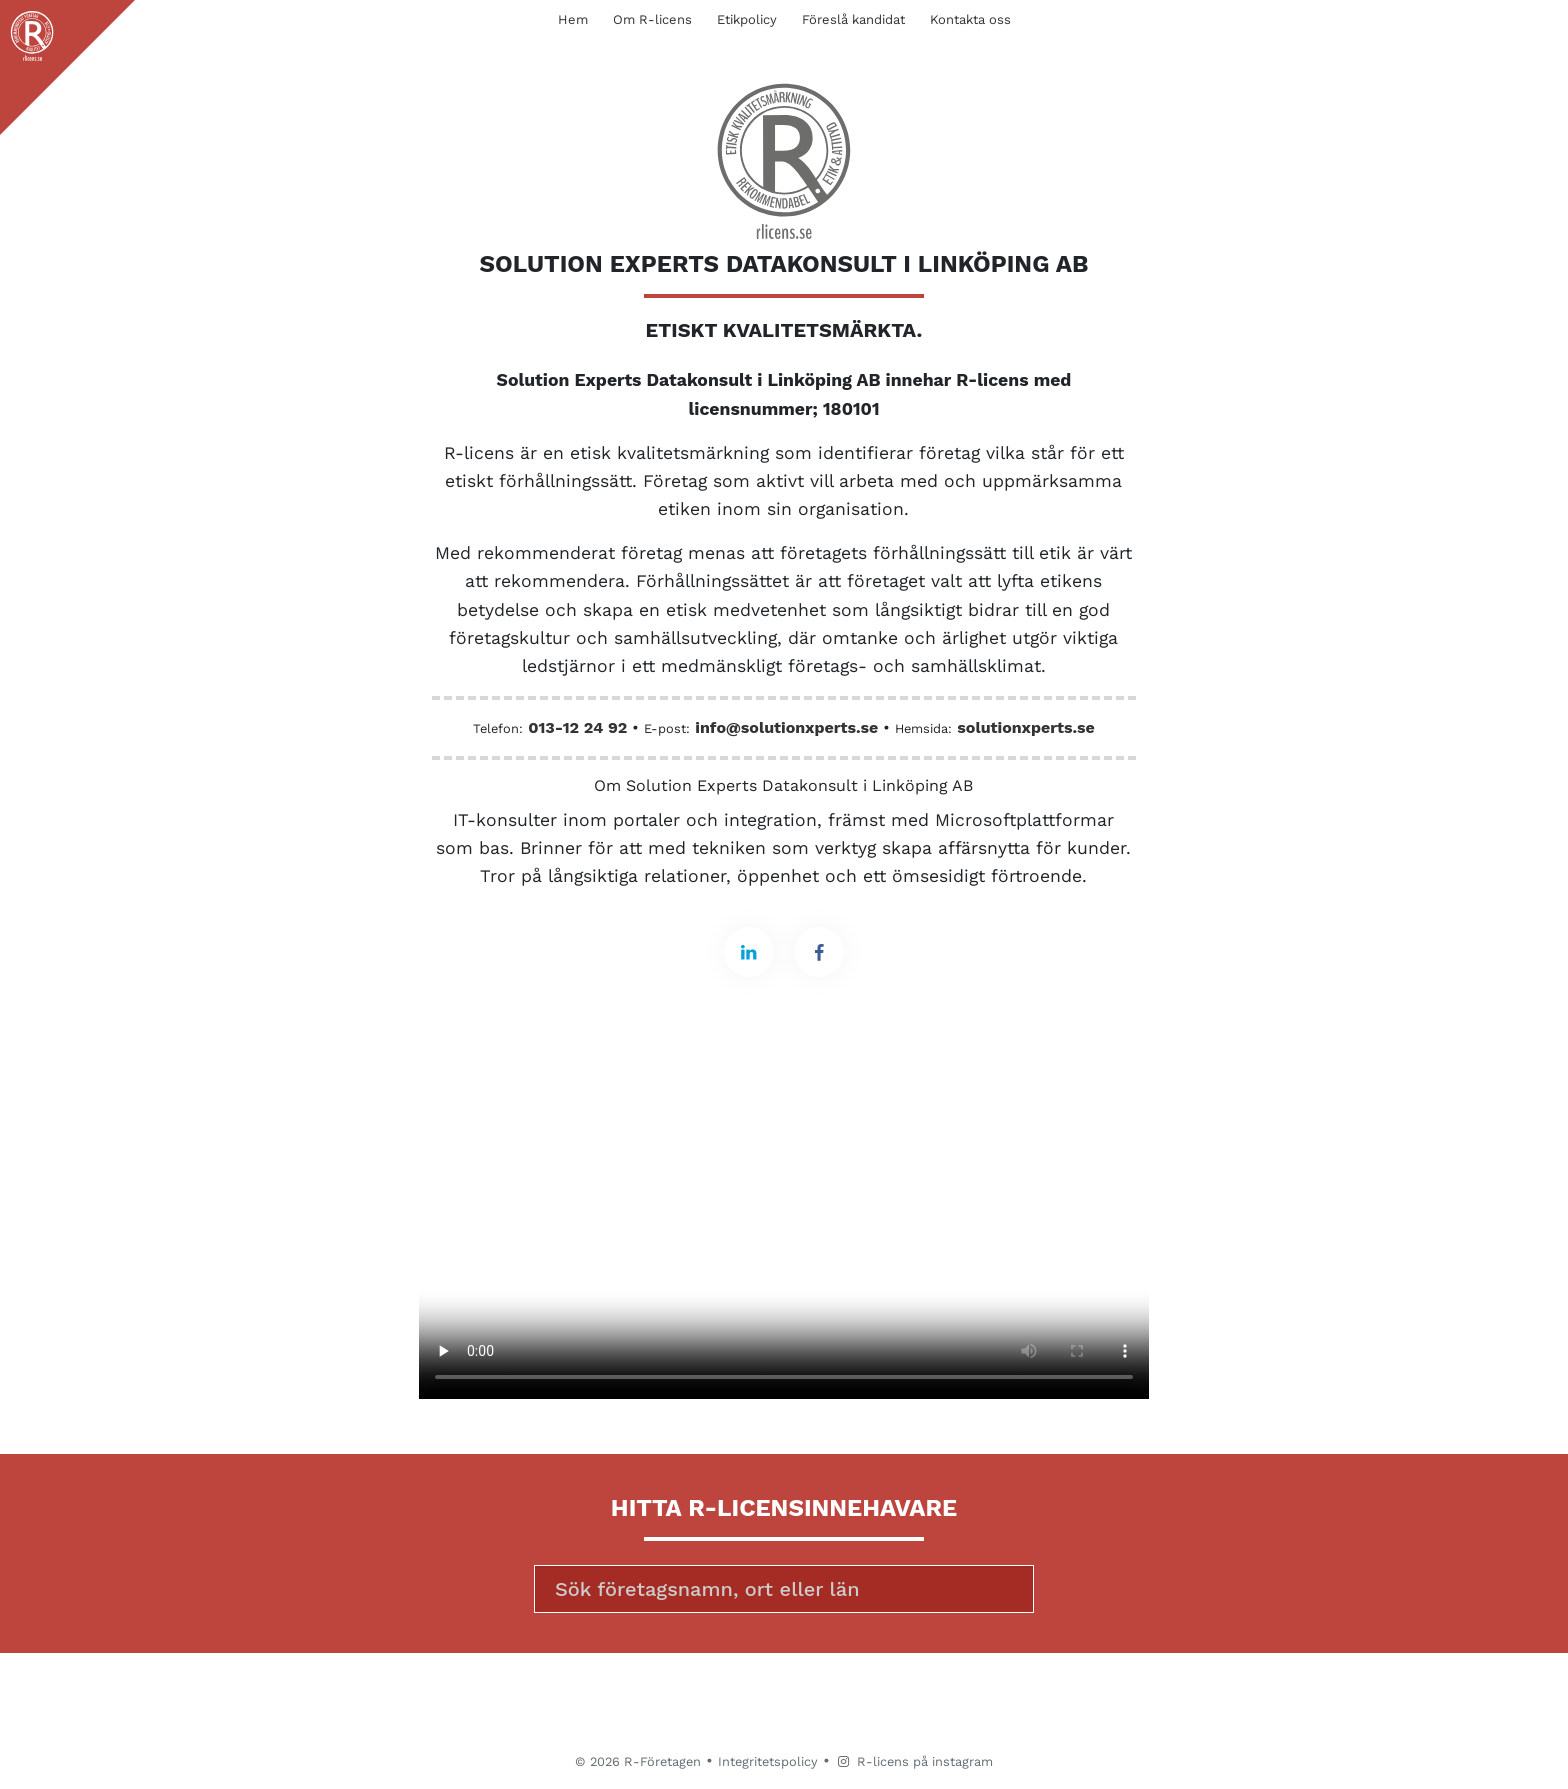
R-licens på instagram (914, 1761)
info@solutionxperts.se (786, 727)
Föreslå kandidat (853, 19)
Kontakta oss (970, 19)
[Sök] (784, 1589)
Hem (573, 19)
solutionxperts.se (1025, 727)
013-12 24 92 (577, 727)
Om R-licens (652, 19)
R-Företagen (662, 1761)
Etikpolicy (747, 19)
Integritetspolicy (768, 1761)
